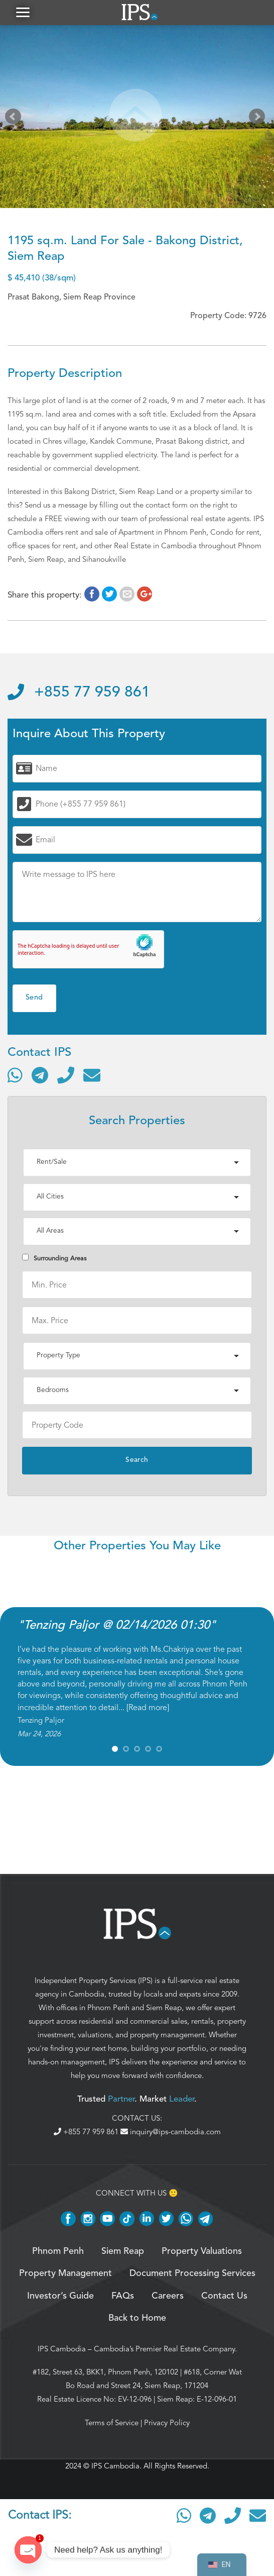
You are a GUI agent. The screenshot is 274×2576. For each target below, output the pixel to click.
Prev (15, 119)
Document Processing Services (192, 2273)
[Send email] (91, 1074)
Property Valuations (202, 2251)
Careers (168, 2296)
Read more (147, 1708)
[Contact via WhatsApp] (15, 1074)
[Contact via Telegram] (40, 1074)
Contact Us (224, 2296)
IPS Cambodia (62, 2348)
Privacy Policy (167, 2422)
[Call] (65, 1074)
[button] (23, 12)
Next (259, 119)
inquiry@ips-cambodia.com (170, 2131)
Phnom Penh (108, 2007)
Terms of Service (112, 2422)
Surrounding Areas (54, 1258)
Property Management (65, 2273)
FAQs (122, 2296)
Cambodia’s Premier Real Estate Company (164, 2348)
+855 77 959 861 (79, 692)
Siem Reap (164, 2007)
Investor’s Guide (60, 2296)
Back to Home (137, 2318)
